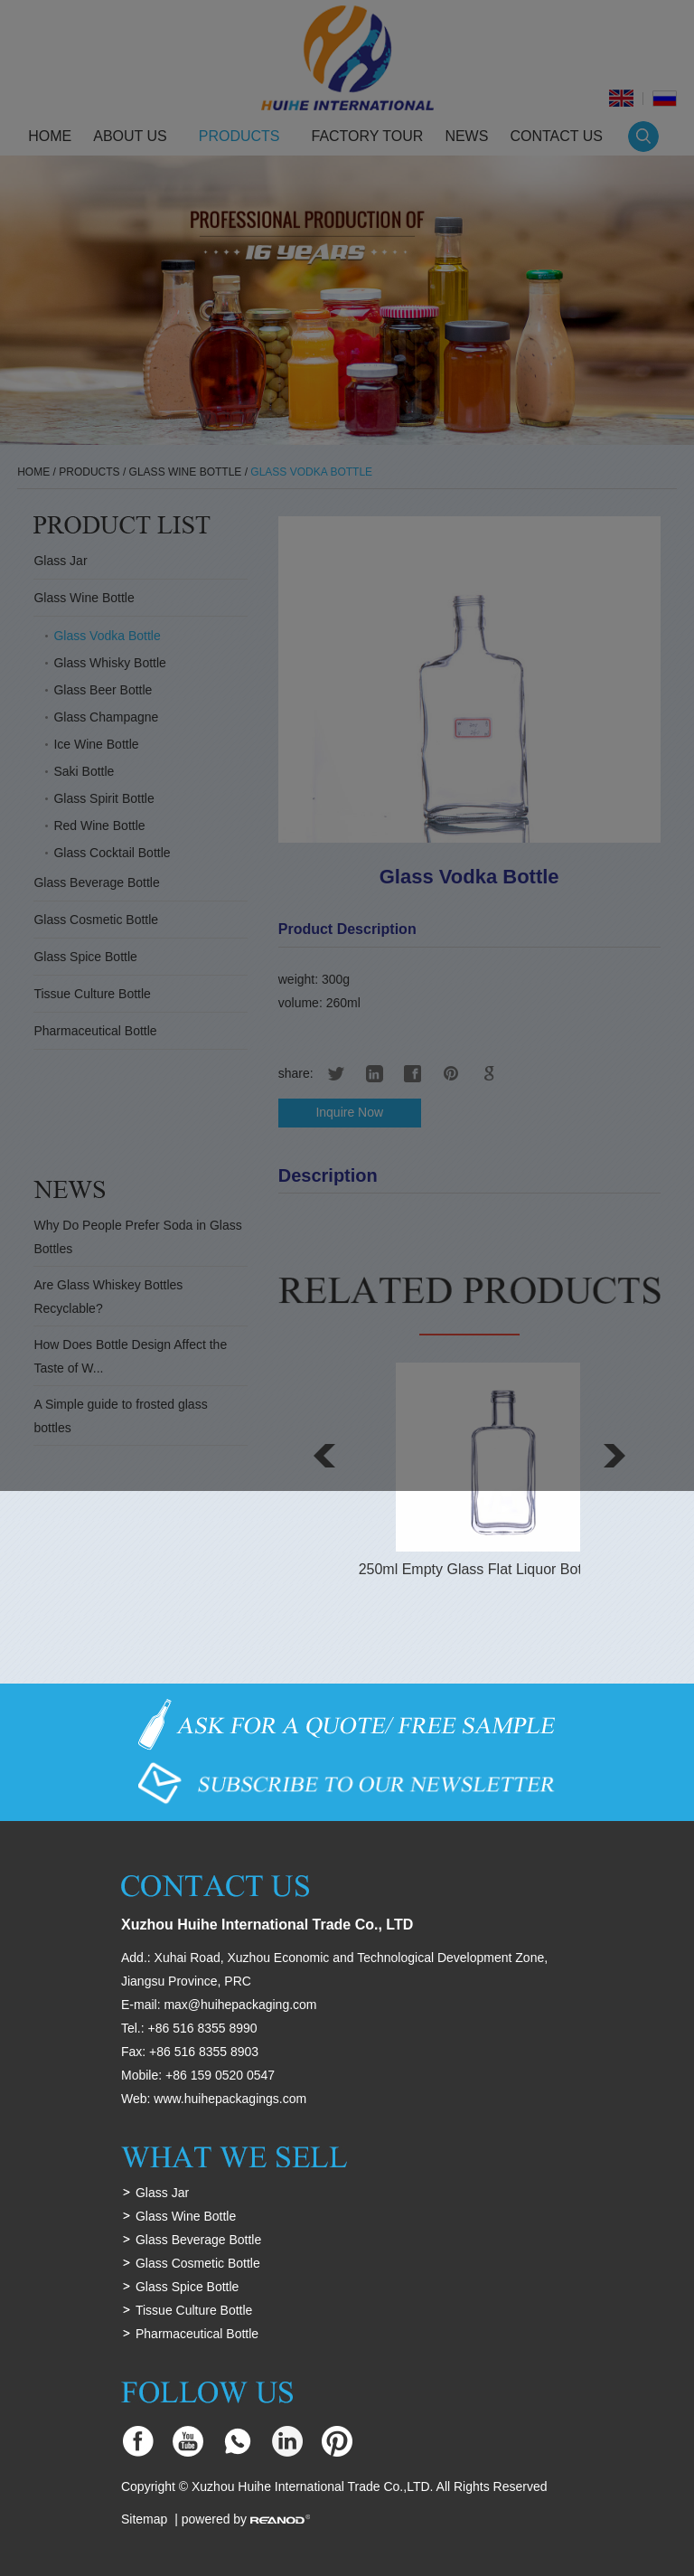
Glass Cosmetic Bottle (198, 2263)
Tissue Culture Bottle (194, 2310)
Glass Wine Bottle (186, 2216)
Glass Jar (162, 2192)
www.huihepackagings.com (230, 2098)
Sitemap (144, 2519)
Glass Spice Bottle (187, 2286)
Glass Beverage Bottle (198, 2239)
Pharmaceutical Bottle (197, 2333)
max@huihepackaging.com (240, 2004)
